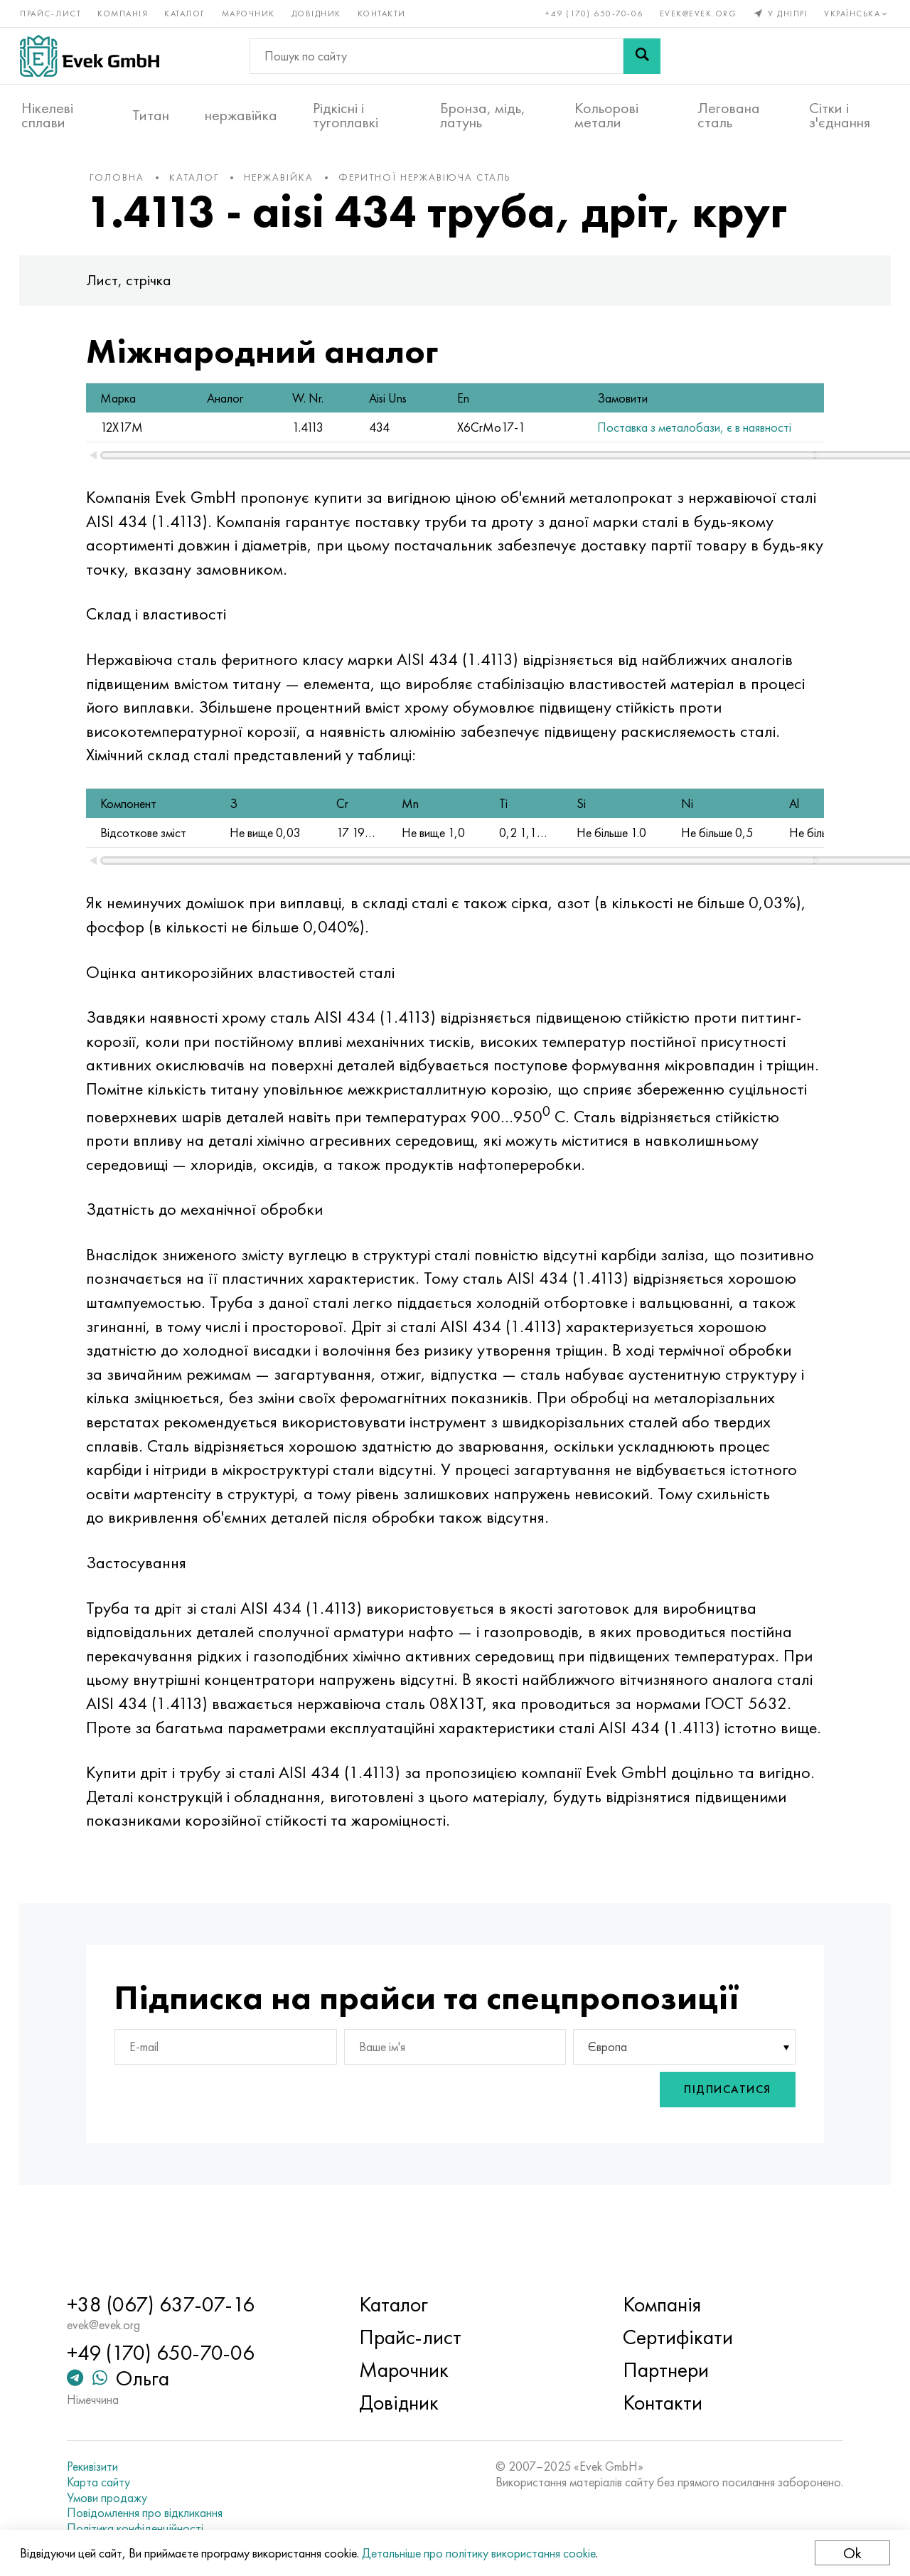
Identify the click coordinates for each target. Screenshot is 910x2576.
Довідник (318, 12)
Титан (150, 114)
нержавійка (241, 114)
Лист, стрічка (138, 287)
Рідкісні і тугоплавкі (345, 114)
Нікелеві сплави (47, 114)
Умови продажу (114, 2498)
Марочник (250, 12)
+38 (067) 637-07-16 (168, 2305)
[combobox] (678, 2102)
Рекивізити (99, 2467)
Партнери (664, 2370)
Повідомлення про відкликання (152, 2513)
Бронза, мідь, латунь (482, 114)
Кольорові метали (606, 114)
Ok (851, 2553)
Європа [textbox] (604, 2102)
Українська (856, 12)
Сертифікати (676, 2338)
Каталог (186, 12)
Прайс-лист (51, 12)
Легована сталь (728, 114)
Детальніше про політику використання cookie (480, 2553)
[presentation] (572, 2145)
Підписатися (719, 2144)
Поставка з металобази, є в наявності (618, 434)
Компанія (124, 12)
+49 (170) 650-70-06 (594, 12)
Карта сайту (105, 2482)
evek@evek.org (697, 12)
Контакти (383, 12)
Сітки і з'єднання (839, 114)
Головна (126, 184)
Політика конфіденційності (142, 2528)
